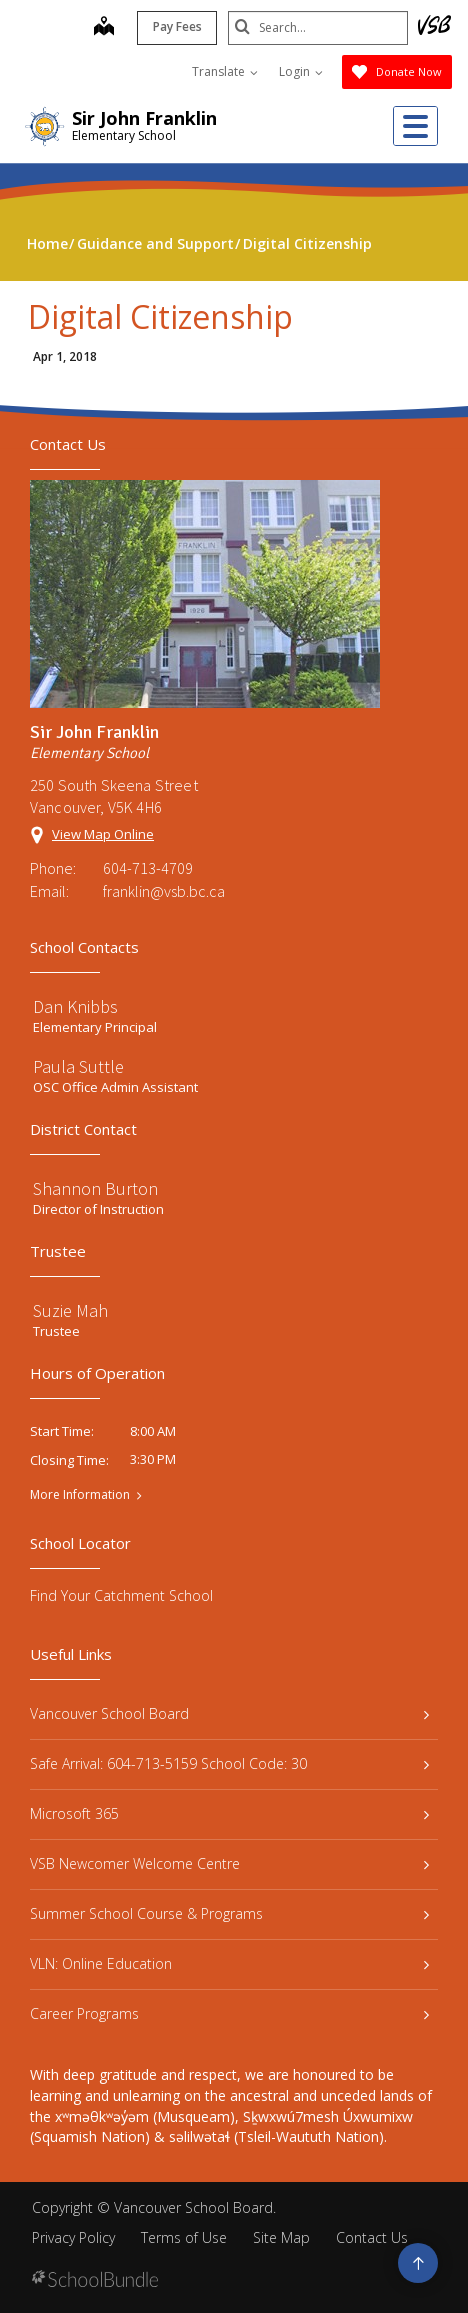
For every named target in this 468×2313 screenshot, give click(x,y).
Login (301, 71)
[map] (104, 28)
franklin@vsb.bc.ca (164, 891)
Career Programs (229, 2013)
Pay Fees (177, 26)
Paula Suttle (78, 1066)
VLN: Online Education (229, 1963)
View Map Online (103, 834)
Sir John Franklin (144, 118)
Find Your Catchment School (121, 1595)
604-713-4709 (148, 868)
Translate (225, 71)
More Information (80, 1495)
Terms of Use (184, 2237)
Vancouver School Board (229, 1713)
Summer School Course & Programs (229, 1913)
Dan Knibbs (75, 1006)
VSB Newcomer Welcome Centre (229, 1863)
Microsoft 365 (229, 1813)
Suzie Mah (70, 1310)
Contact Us (372, 2237)
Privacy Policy (73, 2237)
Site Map (281, 2237)
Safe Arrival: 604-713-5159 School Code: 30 (229, 1763)
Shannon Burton (95, 1188)
